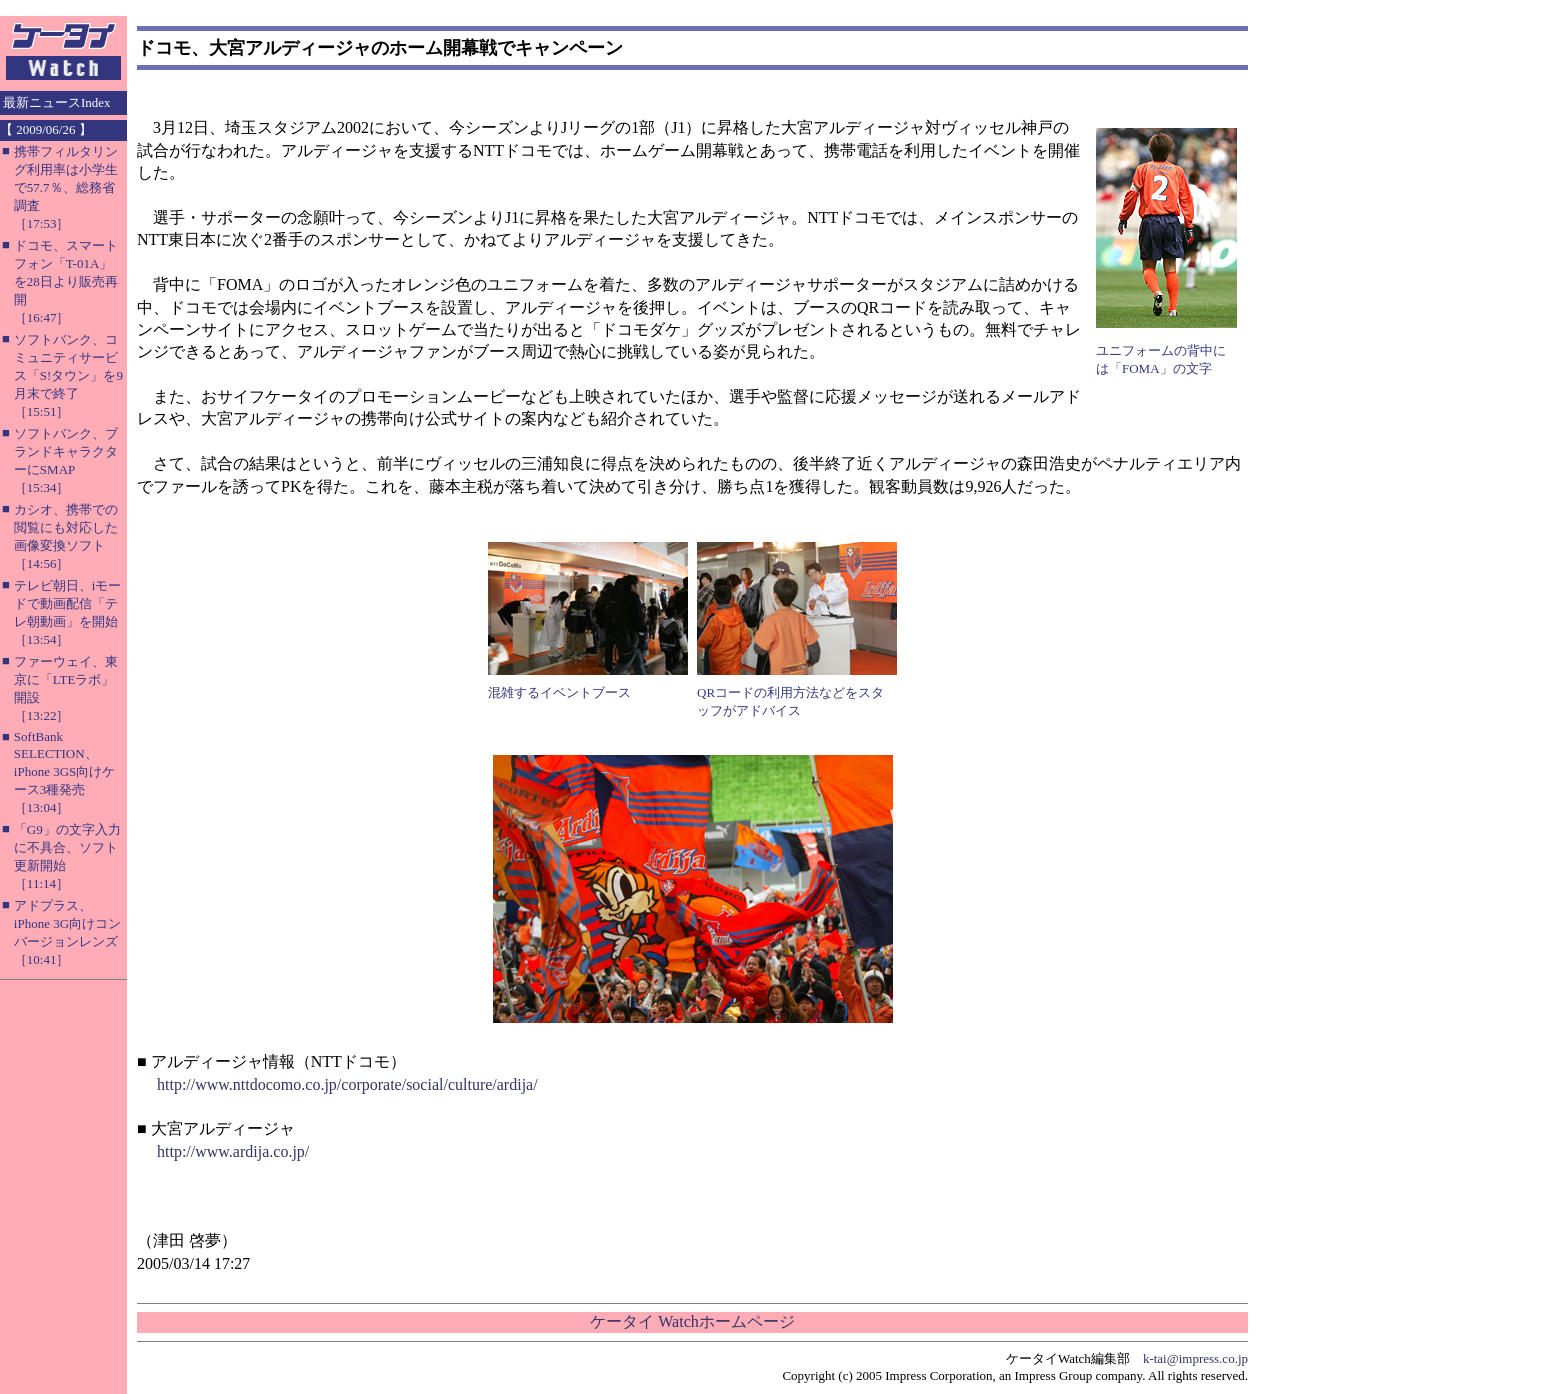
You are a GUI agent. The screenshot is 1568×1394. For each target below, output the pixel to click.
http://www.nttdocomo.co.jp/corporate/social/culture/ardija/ (347, 1084)
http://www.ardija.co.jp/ (233, 1151)
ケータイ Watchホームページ (692, 1321)
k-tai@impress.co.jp (1195, 1358)
